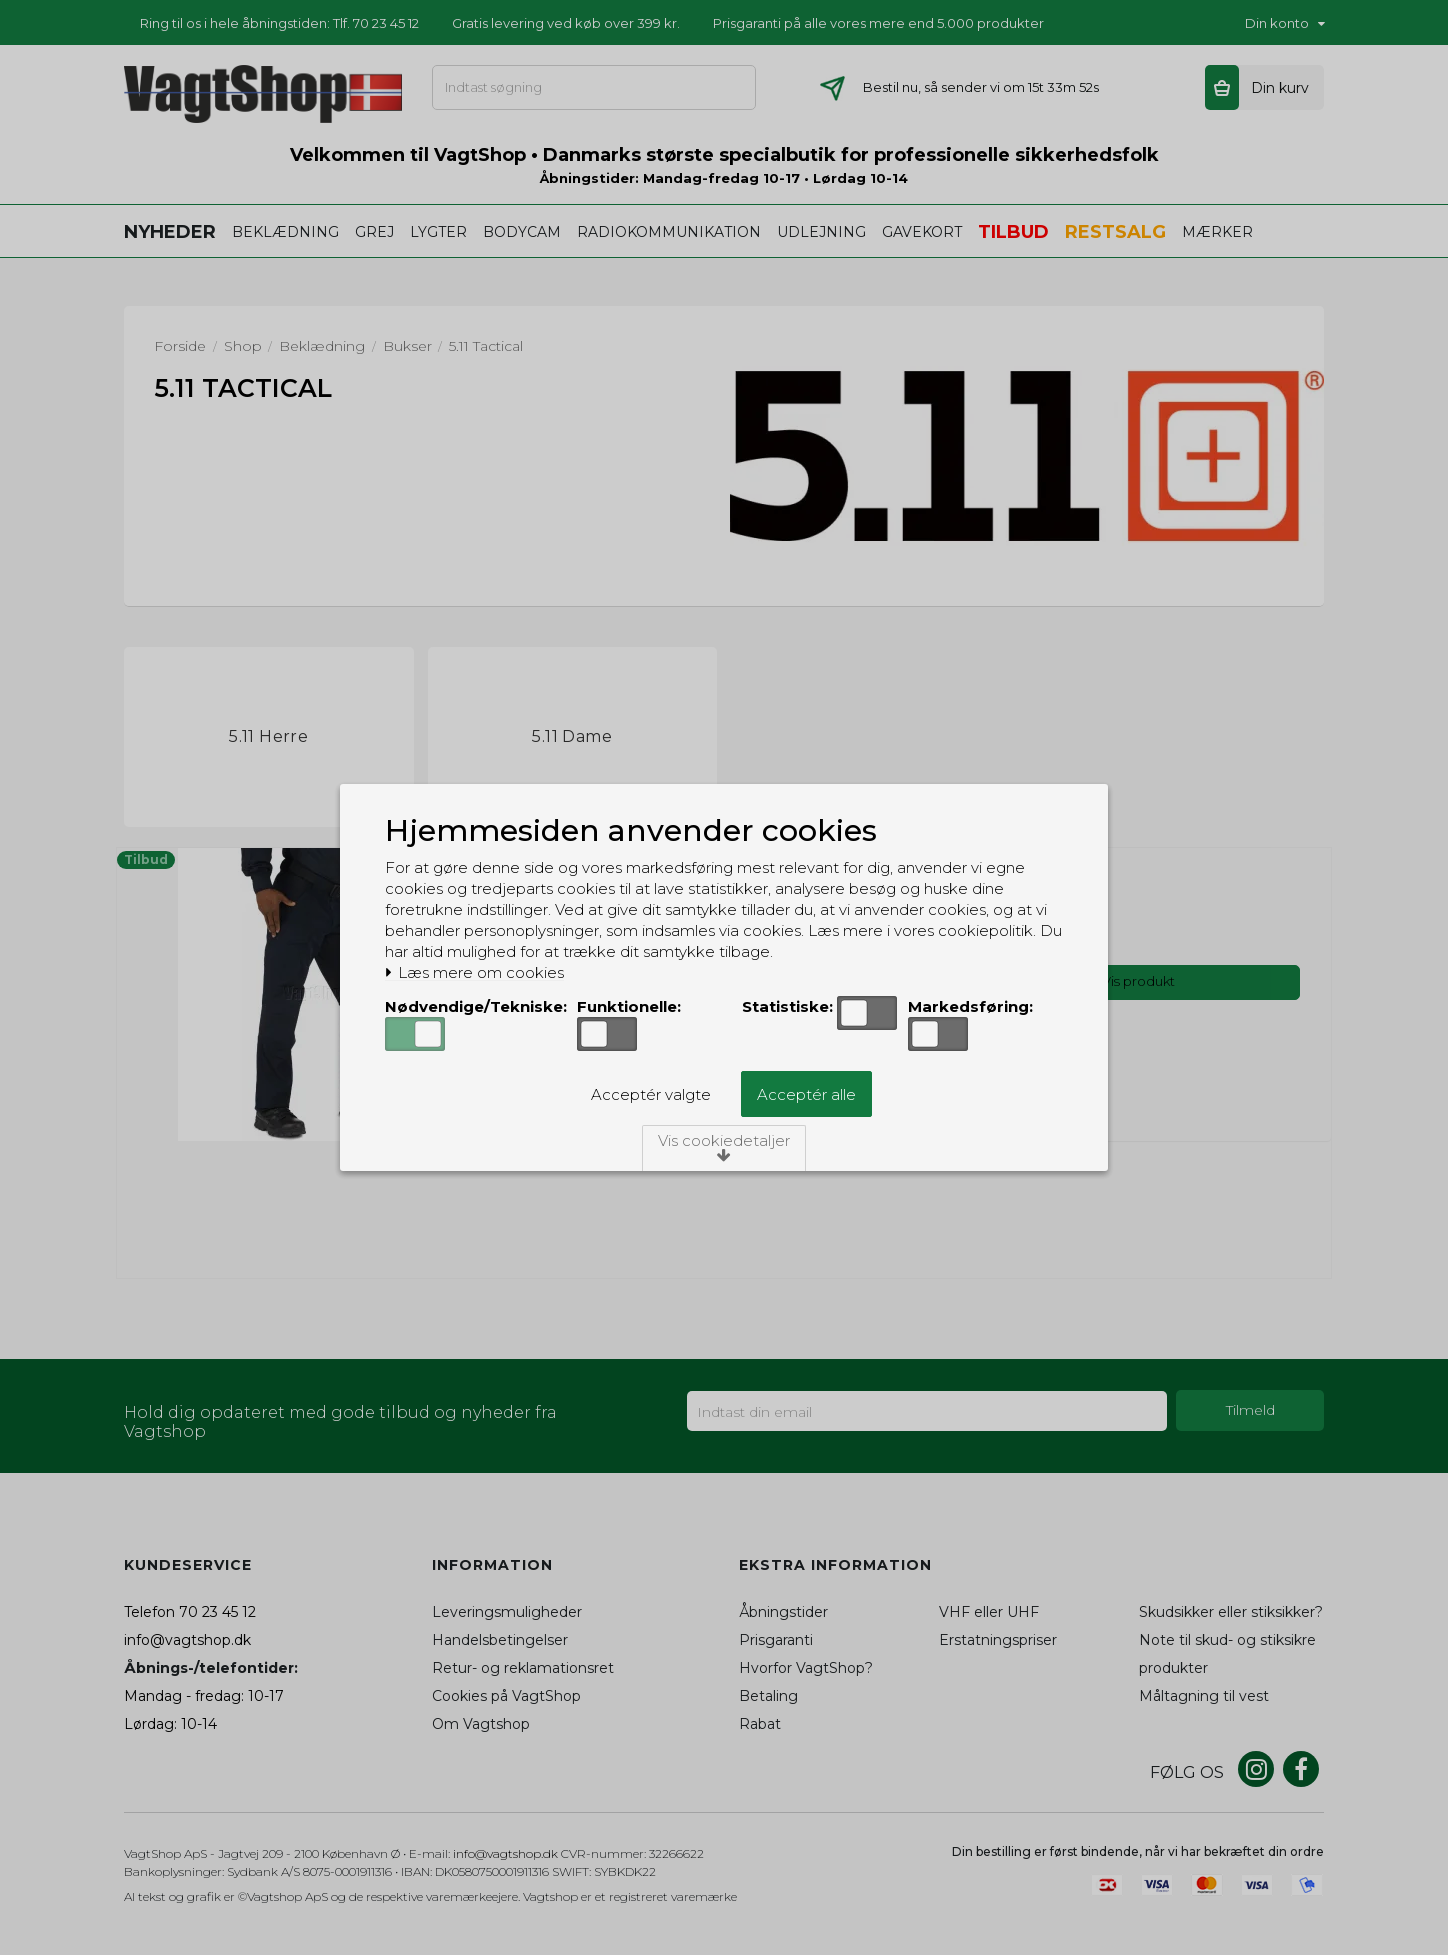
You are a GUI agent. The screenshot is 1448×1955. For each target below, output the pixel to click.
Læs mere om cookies (474, 973)
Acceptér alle (806, 1094)
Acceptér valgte (651, 1094)
